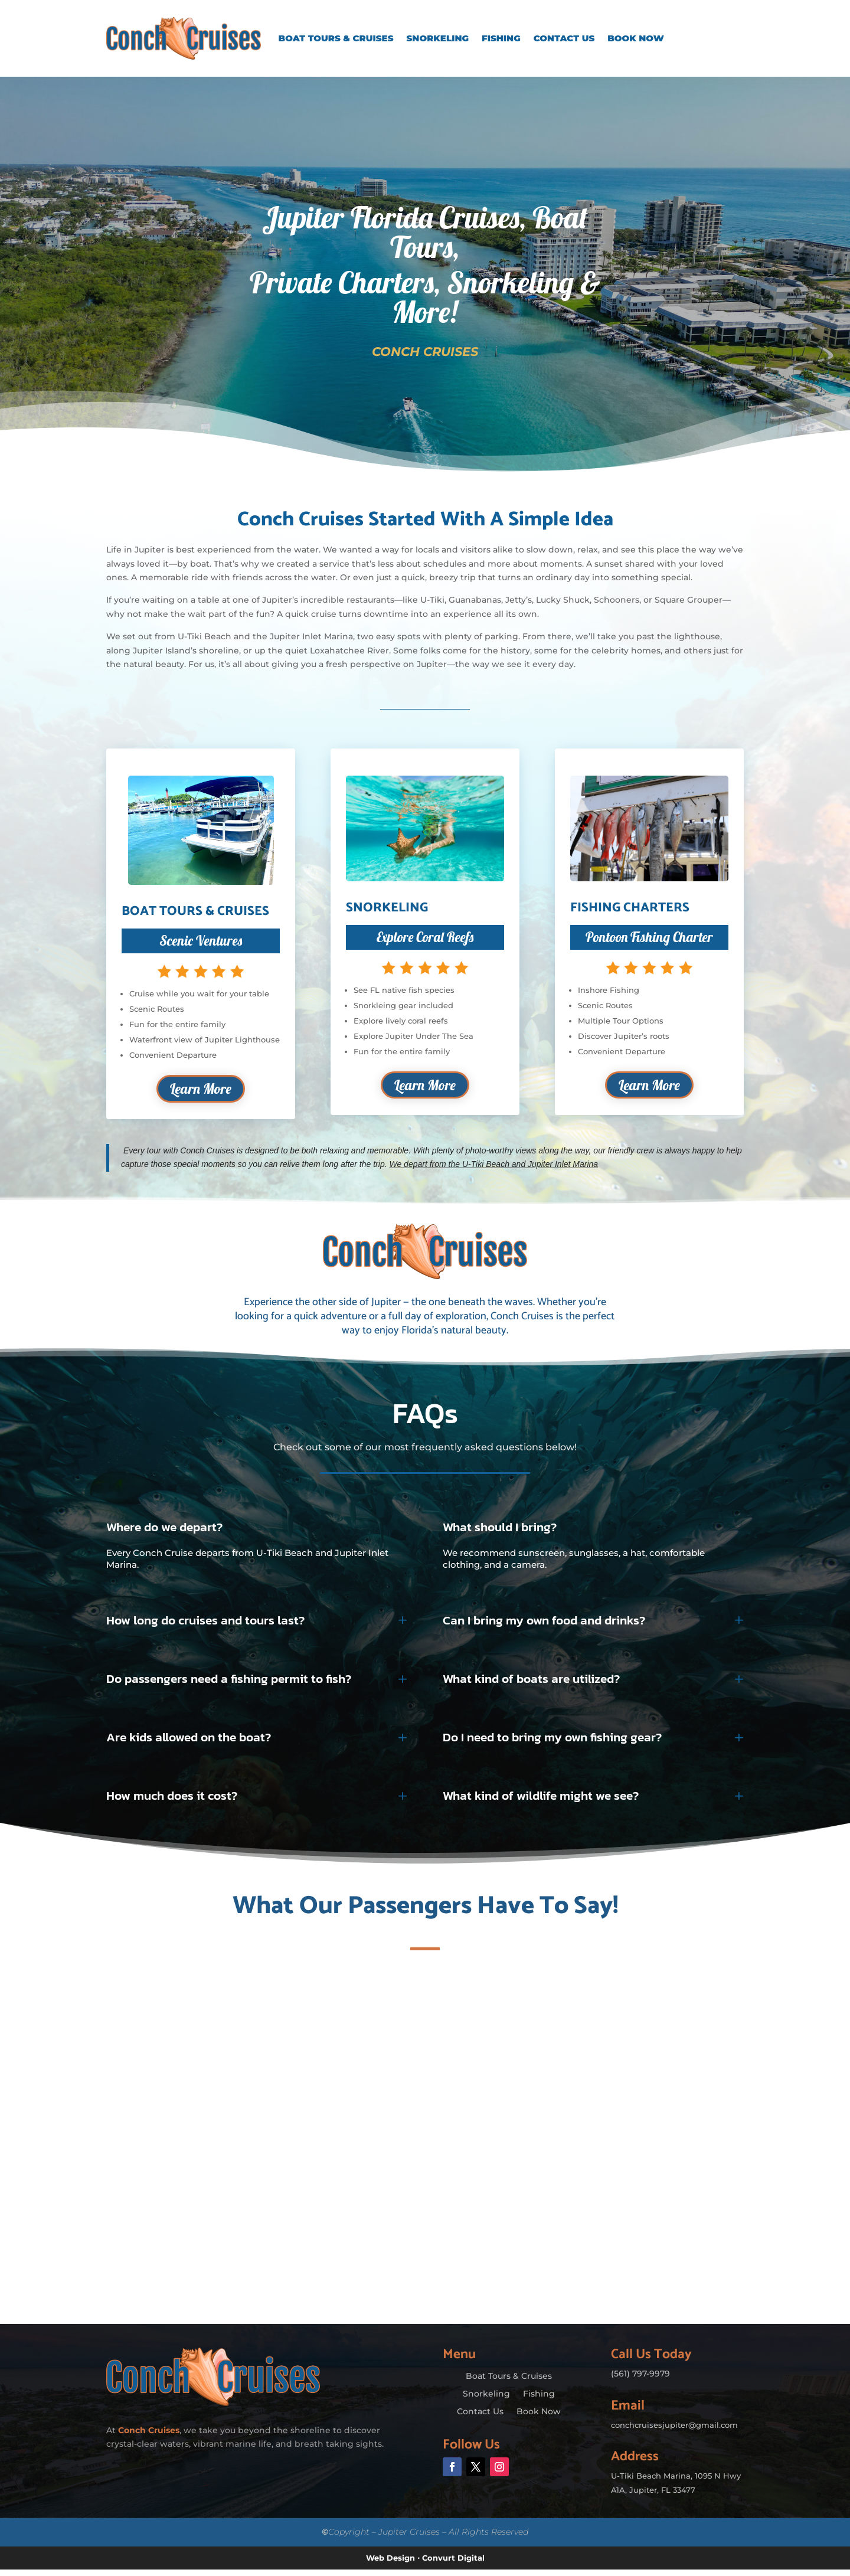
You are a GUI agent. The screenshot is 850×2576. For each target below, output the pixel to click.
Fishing (501, 38)
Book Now (635, 38)
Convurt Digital (453, 2563)
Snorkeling (438, 38)
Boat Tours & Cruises (336, 38)
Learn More (200, 1091)
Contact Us (564, 38)
